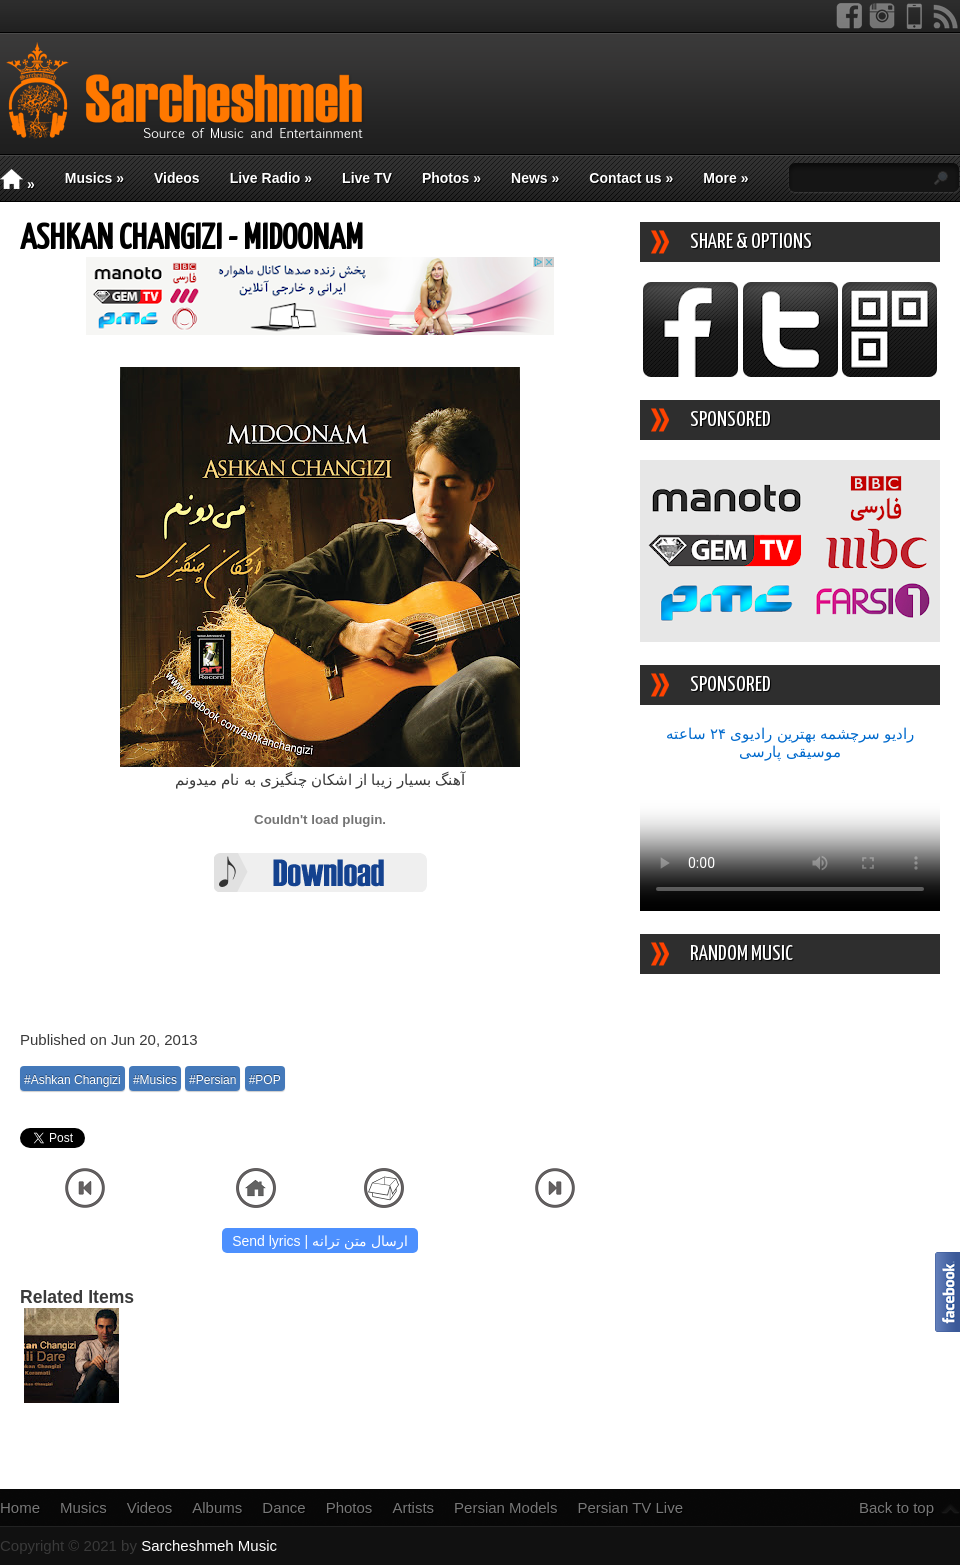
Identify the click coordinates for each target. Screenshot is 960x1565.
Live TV (367, 178)
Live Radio (271, 178)
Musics (94, 178)
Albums (217, 1507)
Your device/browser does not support (790, 836)
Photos (451, 178)
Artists (413, 1507)
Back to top (896, 1507)
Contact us (631, 178)
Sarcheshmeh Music (209, 1545)
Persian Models (505, 1507)
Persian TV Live (630, 1507)
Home (20, 1507)
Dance (283, 1507)
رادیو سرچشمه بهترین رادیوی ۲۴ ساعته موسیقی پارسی (790, 742)
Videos (177, 178)
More (725, 178)
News (535, 178)
